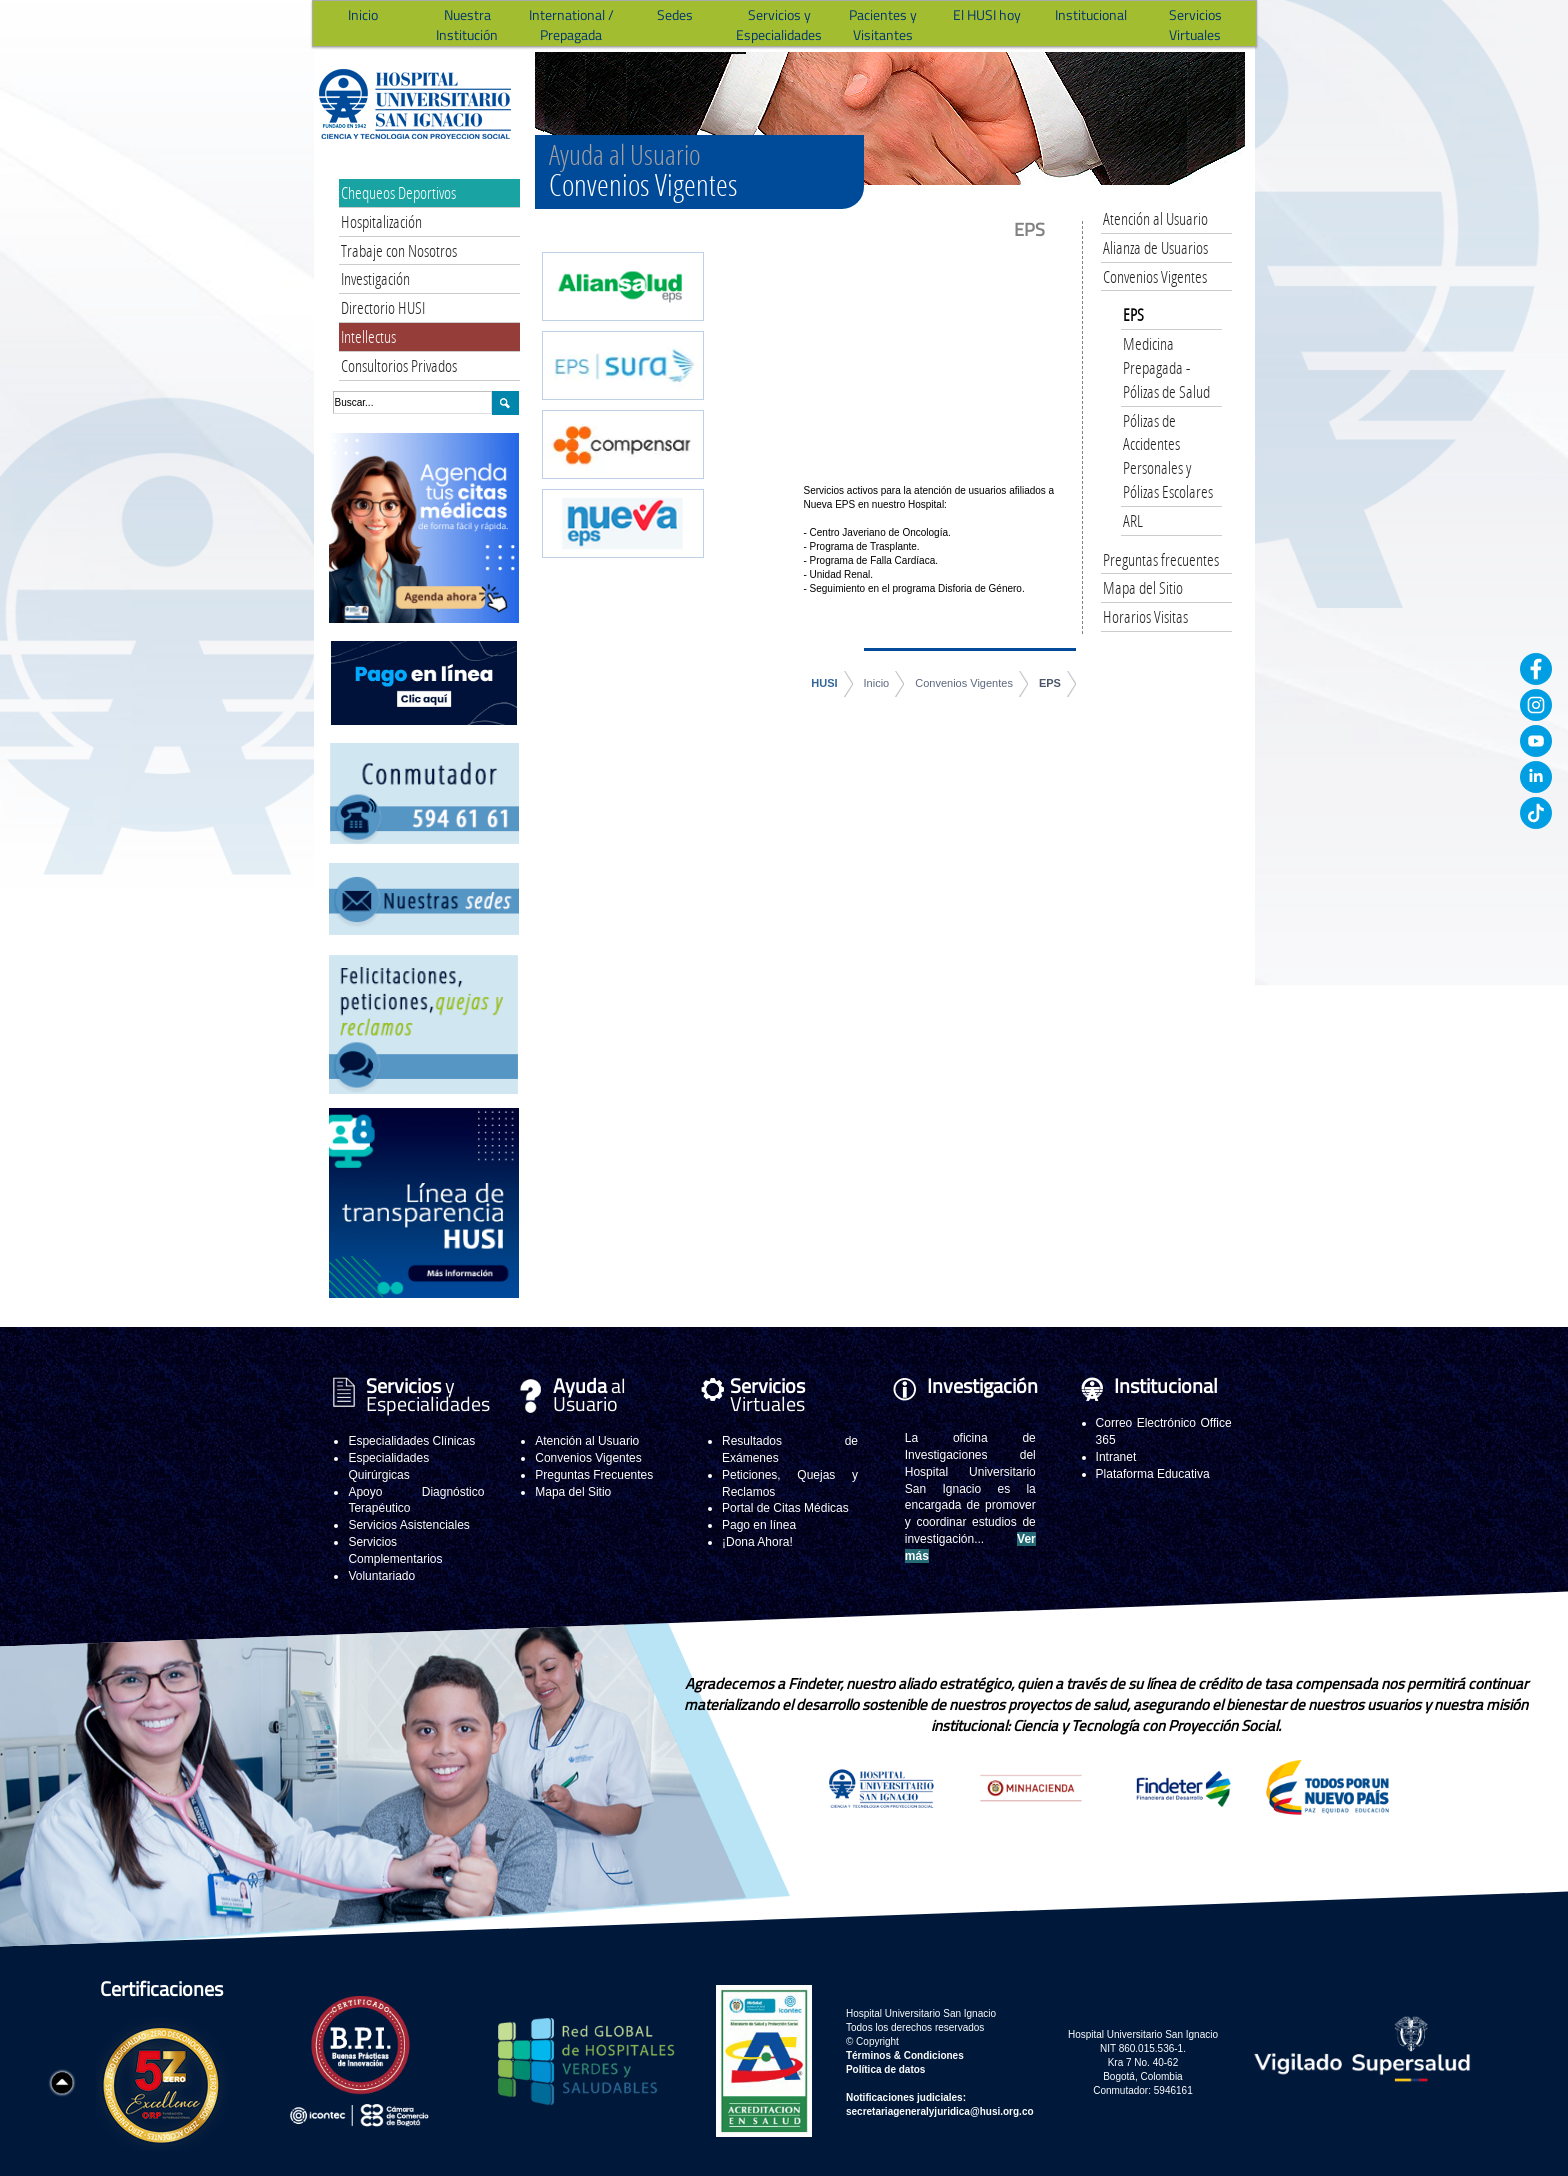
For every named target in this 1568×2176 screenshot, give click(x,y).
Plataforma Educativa (1153, 1474)
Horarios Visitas (1145, 616)
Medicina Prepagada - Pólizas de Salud (1166, 367)
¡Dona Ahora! (757, 1542)
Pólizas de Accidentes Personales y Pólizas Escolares (1168, 456)
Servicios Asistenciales (408, 1525)
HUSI (824, 683)
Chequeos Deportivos (398, 192)
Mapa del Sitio (1143, 587)
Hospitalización (381, 221)
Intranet (1116, 1457)
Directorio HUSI (383, 307)
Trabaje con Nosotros (399, 250)
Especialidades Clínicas (411, 1441)
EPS (1050, 683)
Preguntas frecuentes (1161, 559)
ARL (1133, 520)
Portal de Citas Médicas (785, 1508)
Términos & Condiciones (905, 2055)
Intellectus (368, 336)
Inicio (877, 683)
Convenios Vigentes (964, 683)
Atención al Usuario (1155, 218)
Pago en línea (759, 1525)
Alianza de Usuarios (1155, 247)
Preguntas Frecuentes (594, 1475)
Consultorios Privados (399, 365)
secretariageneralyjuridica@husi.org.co (940, 2111)
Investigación (375, 278)
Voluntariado (381, 1576)
